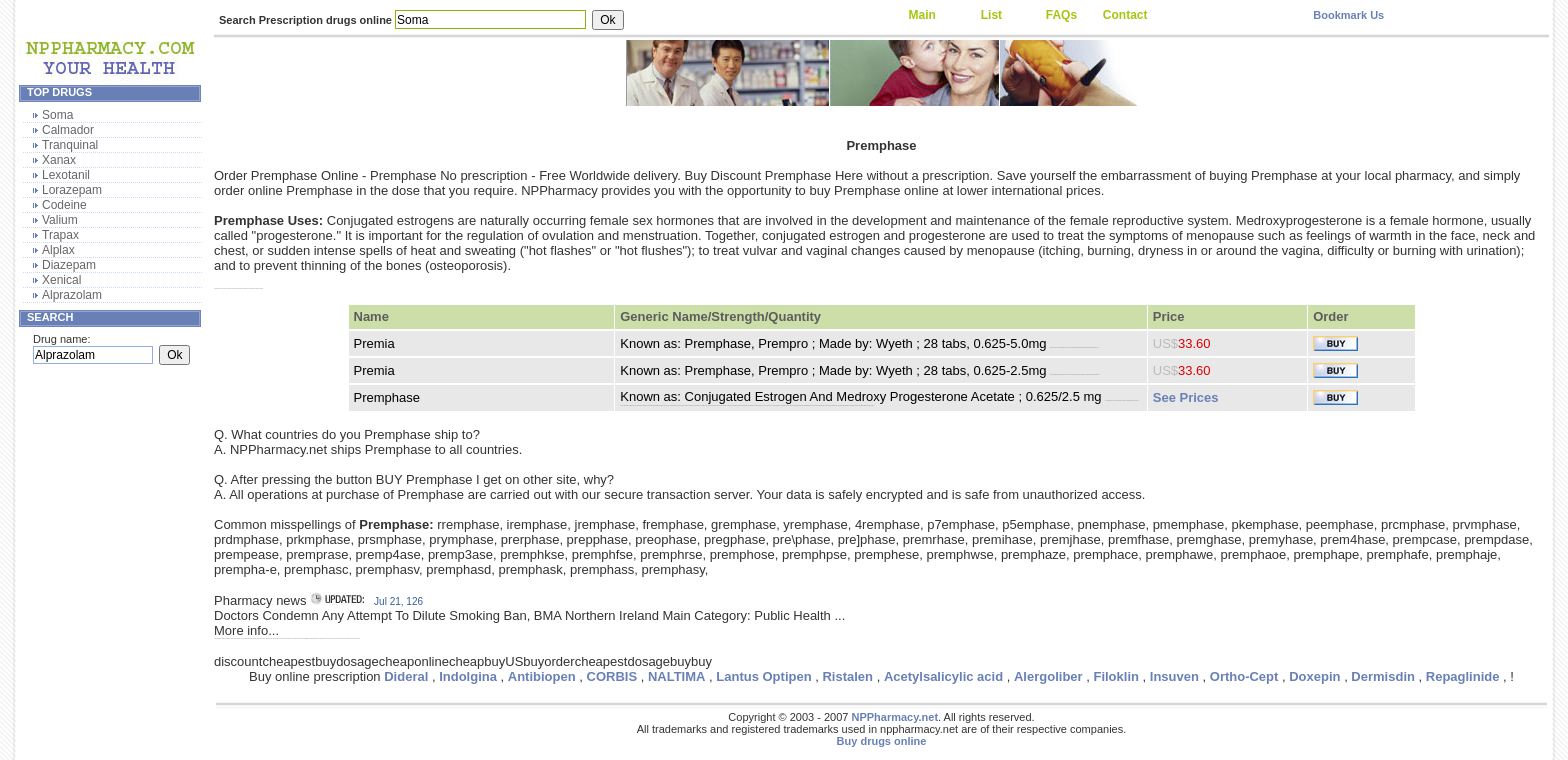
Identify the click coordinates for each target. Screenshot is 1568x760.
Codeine (64, 205)
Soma (57, 115)
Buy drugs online (882, 741)
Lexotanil (66, 175)
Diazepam (69, 265)
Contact (1125, 15)
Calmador (68, 130)
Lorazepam (72, 190)
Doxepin (1314, 676)
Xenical (61, 280)
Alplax (58, 250)
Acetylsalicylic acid (943, 676)
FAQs (1061, 15)
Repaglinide (1463, 676)
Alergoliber (1048, 676)
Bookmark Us (1348, 15)
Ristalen (847, 676)
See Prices (1186, 397)
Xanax (59, 160)
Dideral (406, 676)
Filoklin (1116, 676)
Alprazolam (72, 295)
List (991, 15)
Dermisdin (1383, 676)
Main (921, 15)
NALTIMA (677, 676)
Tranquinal (70, 145)
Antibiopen (542, 676)
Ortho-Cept (1244, 676)
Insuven (1174, 676)
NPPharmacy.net (894, 717)
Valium (60, 220)
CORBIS (612, 676)
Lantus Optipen (763, 676)
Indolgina (468, 676)
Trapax (60, 235)
